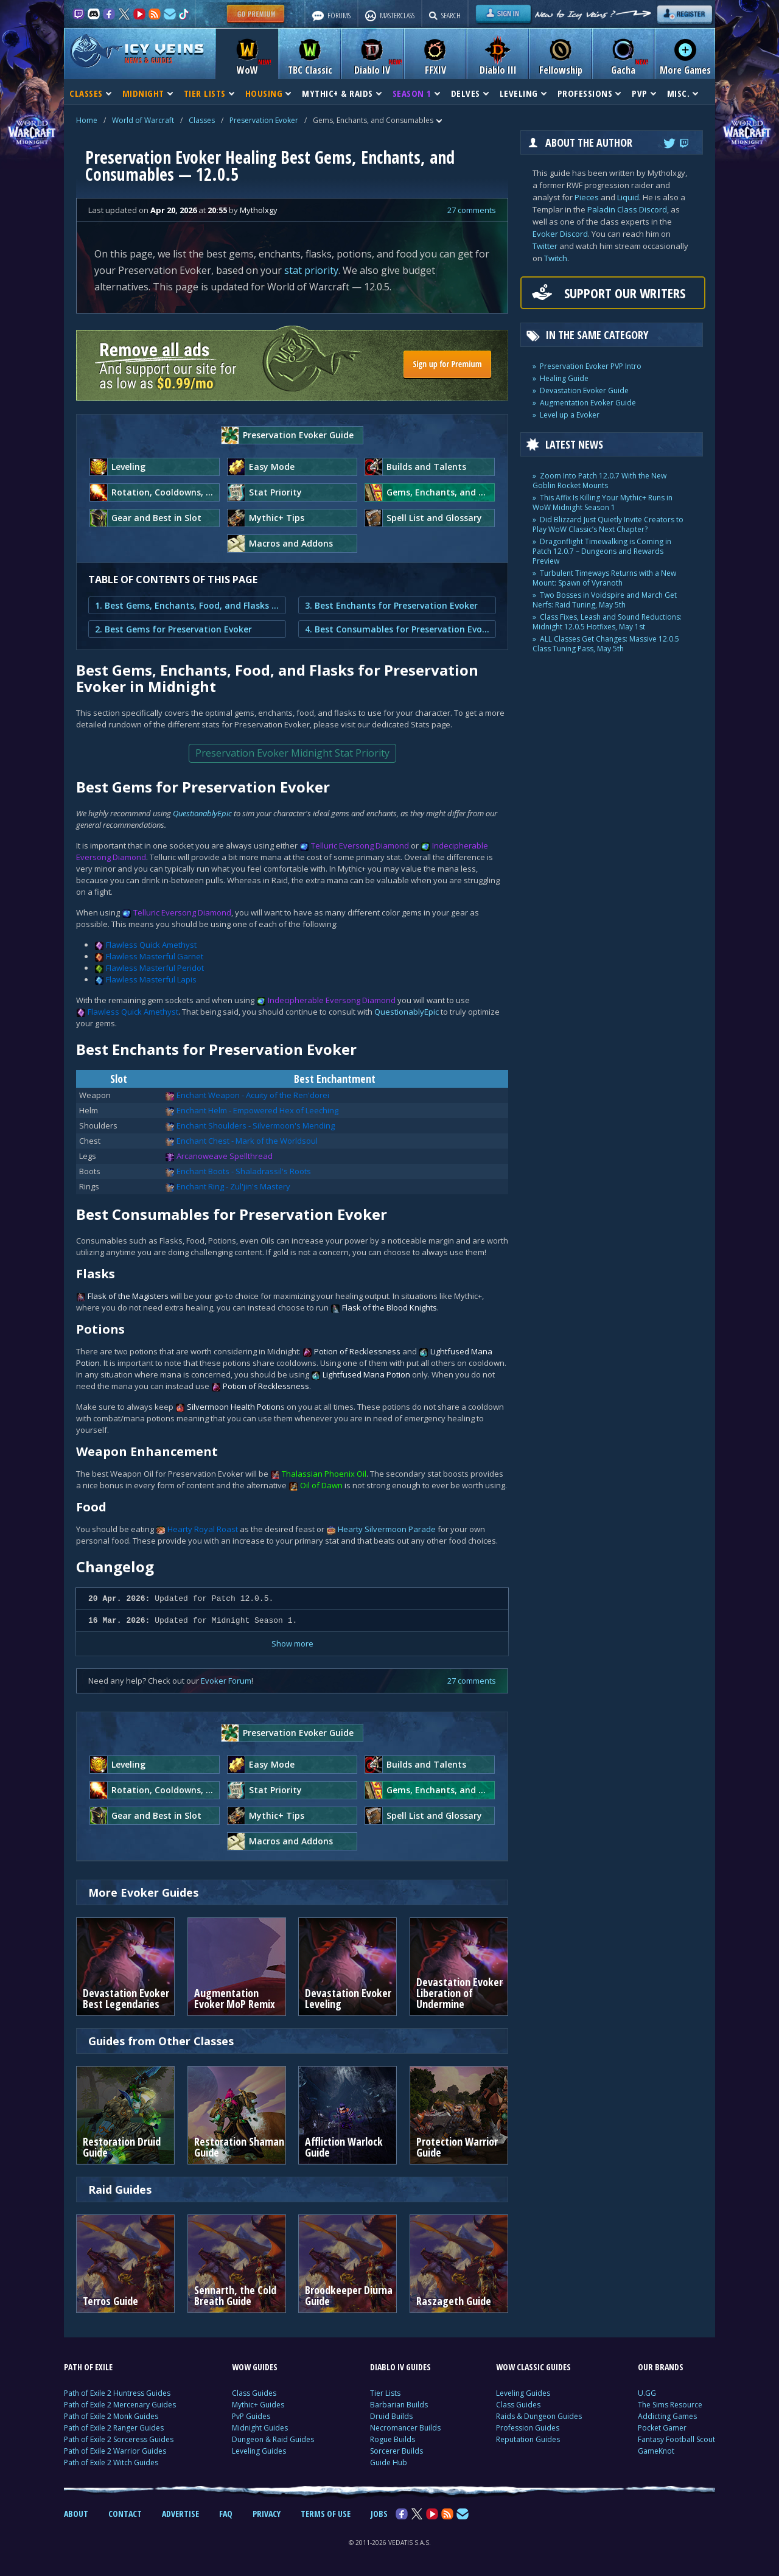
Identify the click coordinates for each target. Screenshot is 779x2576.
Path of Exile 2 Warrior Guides (115, 2451)
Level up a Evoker (569, 415)
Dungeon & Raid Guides (273, 2439)
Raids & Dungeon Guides (539, 2416)
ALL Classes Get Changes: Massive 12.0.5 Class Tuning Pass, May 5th (606, 644)
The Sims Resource (670, 2404)
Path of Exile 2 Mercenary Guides (120, 2404)
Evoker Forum (226, 1680)
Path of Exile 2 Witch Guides (111, 2462)
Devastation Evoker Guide (584, 390)
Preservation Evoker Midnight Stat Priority (292, 753)
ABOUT (76, 2513)
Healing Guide (564, 378)
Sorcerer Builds (396, 2451)
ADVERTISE (180, 2513)
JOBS (379, 2513)
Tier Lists (385, 2393)
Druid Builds (391, 2416)
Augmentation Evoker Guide (588, 402)
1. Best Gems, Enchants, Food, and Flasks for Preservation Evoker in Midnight (187, 605)
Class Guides (254, 2393)
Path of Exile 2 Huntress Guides (117, 2393)
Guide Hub (388, 2462)
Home (86, 120)
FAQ (225, 2513)
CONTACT (125, 2513)
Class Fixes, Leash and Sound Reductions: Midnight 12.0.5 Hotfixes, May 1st (607, 622)
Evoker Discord (560, 233)
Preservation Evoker (263, 120)
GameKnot (656, 2451)
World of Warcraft (143, 120)
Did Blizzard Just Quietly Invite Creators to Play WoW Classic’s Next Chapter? (608, 524)
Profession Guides (527, 2428)
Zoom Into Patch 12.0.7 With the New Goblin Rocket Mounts (599, 481)
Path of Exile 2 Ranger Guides (114, 2428)
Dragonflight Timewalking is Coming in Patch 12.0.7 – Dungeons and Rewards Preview (602, 551)
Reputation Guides (528, 2439)
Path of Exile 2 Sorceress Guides (118, 2439)
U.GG (647, 2393)
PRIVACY (267, 2513)
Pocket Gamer (662, 2428)
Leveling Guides (259, 2451)
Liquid (628, 197)
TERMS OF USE (326, 2513)
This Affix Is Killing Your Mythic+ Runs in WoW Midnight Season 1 (602, 502)
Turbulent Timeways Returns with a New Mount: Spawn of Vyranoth (604, 578)
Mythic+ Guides (258, 2404)
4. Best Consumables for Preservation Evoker (397, 629)
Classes (202, 120)
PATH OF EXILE (88, 2367)
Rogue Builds (392, 2439)
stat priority (311, 270)
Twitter (545, 245)
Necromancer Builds (405, 2428)
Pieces (587, 197)
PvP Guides (251, 2416)
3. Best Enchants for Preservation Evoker (391, 605)
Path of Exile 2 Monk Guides (111, 2416)
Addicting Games (667, 2416)
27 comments (471, 210)
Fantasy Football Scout (676, 2439)
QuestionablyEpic (202, 813)
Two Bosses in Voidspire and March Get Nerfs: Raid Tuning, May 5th (605, 600)
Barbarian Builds (399, 2404)
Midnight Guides (260, 2428)
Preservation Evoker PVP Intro (590, 366)
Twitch (555, 258)
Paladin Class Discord (627, 209)
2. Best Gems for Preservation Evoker (173, 629)
